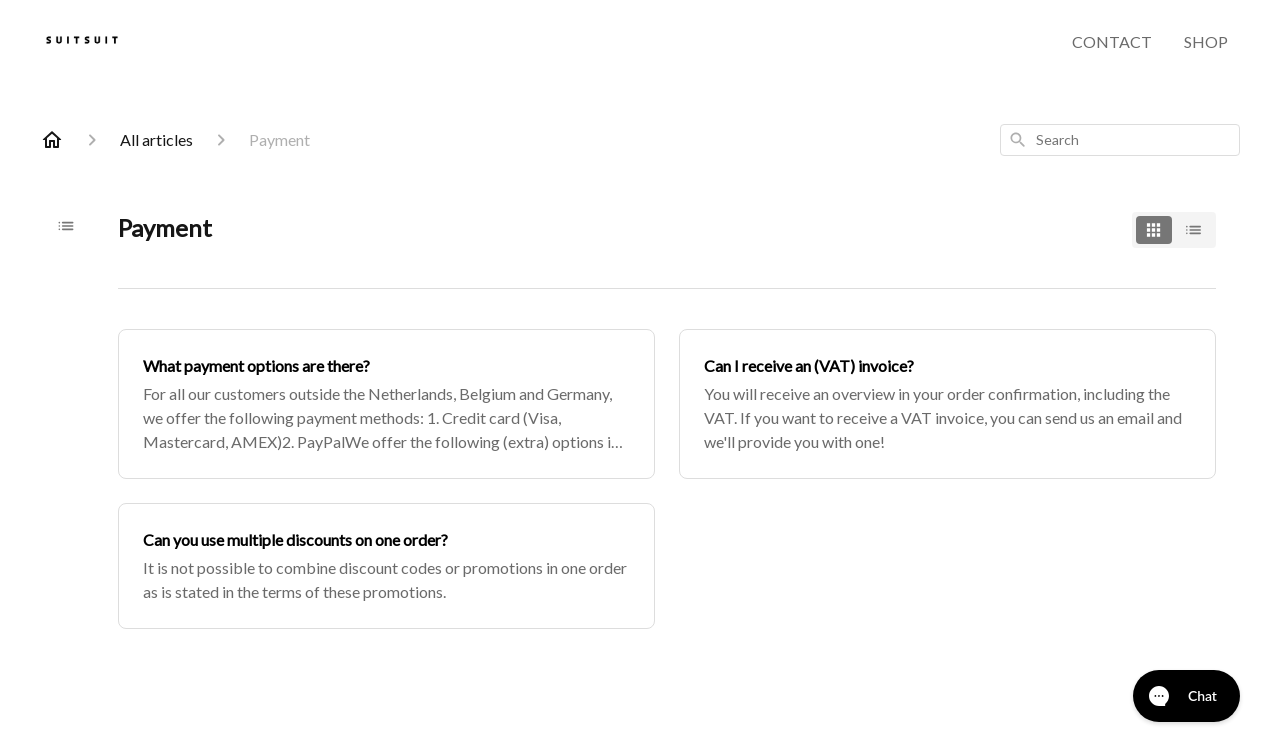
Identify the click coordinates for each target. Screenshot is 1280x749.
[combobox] (1120, 140)
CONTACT (1112, 41)
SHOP (1206, 41)
